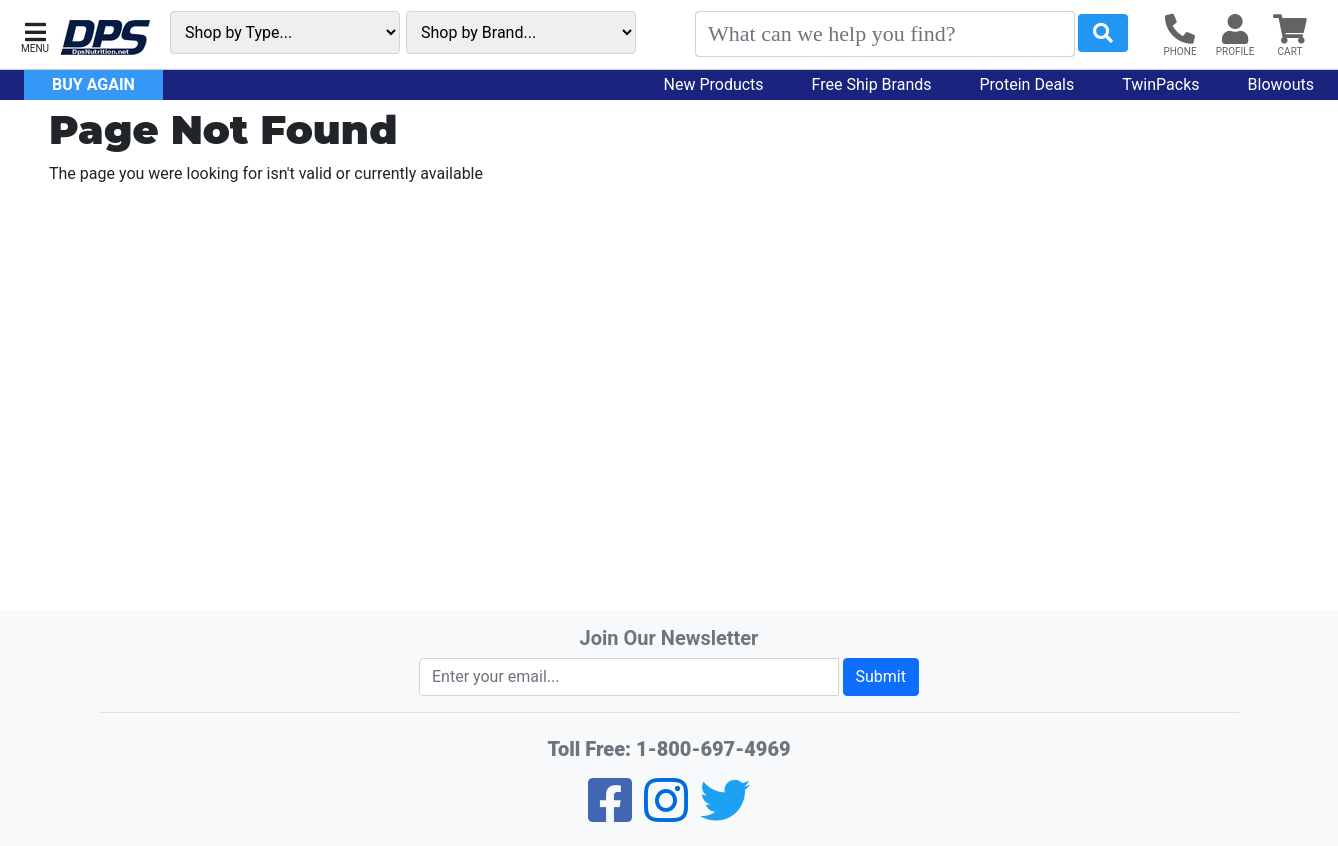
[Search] (885, 34)
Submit (881, 676)
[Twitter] (725, 813)
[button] (35, 35)
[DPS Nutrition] (105, 38)
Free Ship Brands (872, 84)
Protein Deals (1027, 84)
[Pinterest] (666, 813)
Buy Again (93, 84)
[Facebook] (610, 813)
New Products (714, 84)
